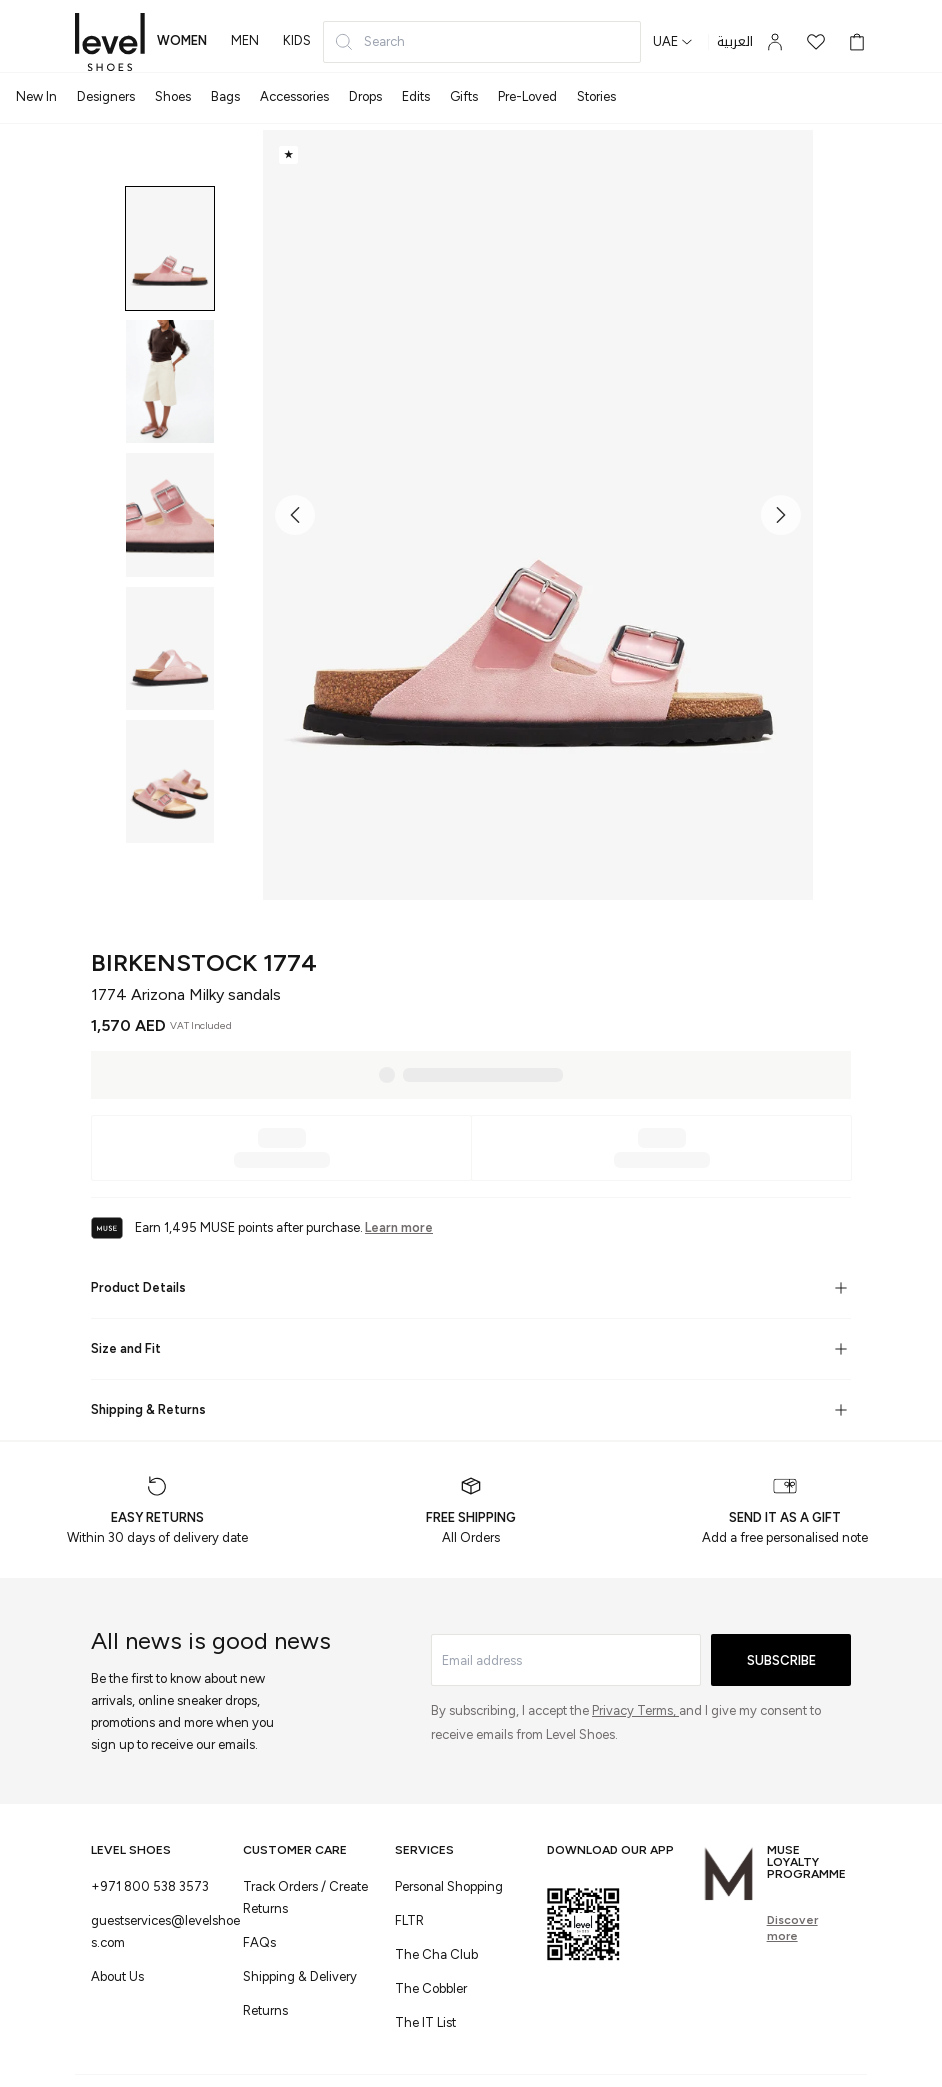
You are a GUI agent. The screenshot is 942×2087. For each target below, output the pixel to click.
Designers (106, 96)
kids (297, 40)
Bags (225, 96)
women (182, 40)
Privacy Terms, (635, 1710)
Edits (416, 96)
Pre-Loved (527, 96)
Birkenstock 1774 (204, 962)
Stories (596, 96)
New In (36, 96)
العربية (735, 42)
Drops (365, 96)
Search (369, 42)
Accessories (294, 96)
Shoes (173, 96)
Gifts (464, 96)
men (245, 40)
